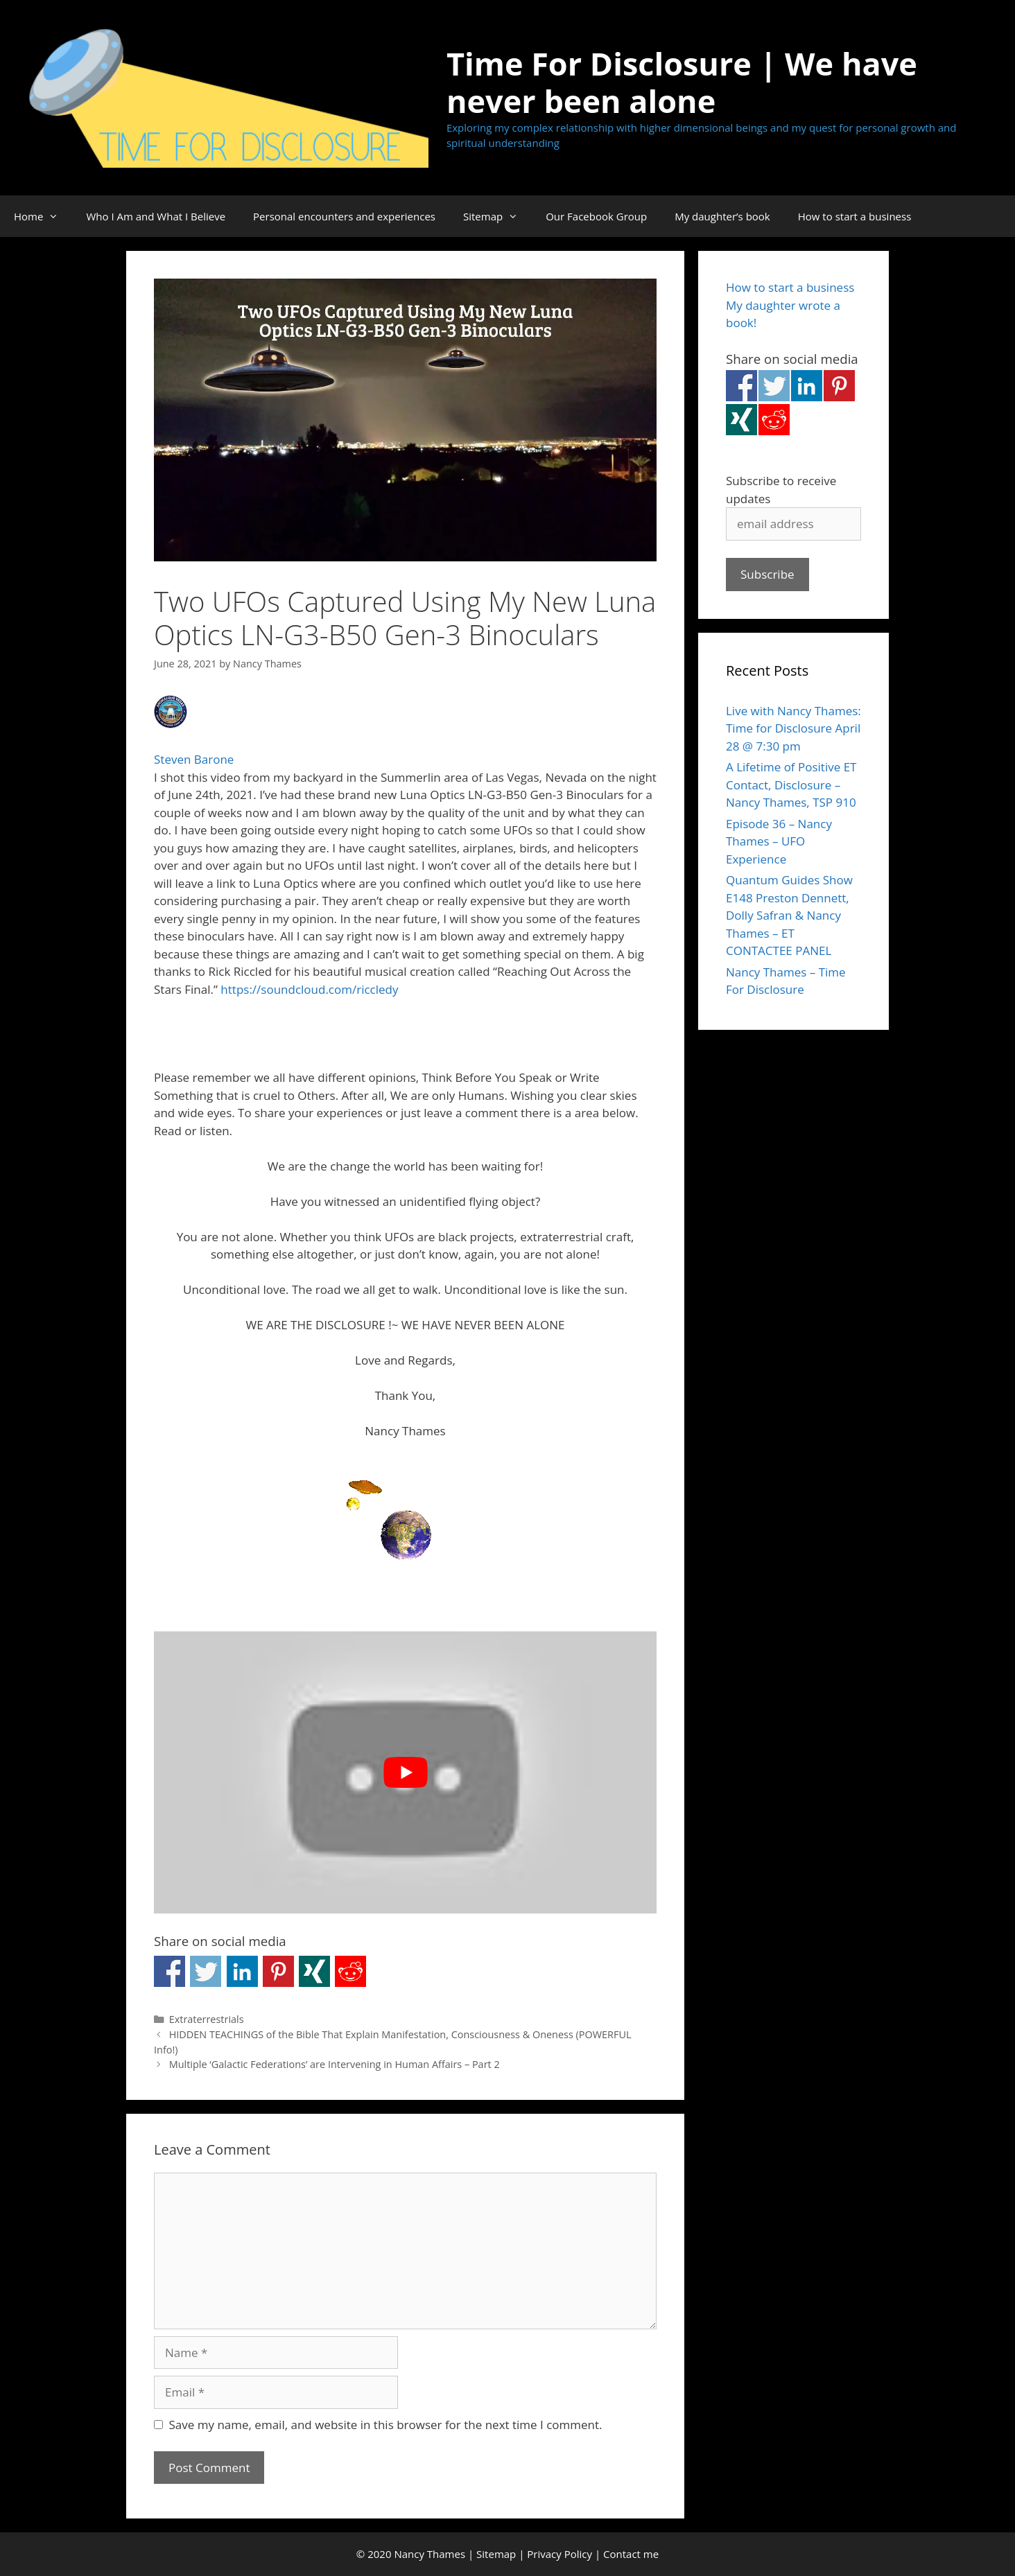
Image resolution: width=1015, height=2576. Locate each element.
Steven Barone (194, 759)
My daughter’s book (722, 216)
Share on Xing (314, 1971)
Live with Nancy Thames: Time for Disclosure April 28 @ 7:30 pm (793, 728)
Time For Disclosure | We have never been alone (681, 82)
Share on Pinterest (278, 1971)
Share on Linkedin (242, 1971)
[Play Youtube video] (405, 1772)
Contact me (631, 2554)
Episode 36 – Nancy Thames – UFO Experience (779, 841)
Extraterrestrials (206, 2019)
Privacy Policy (559, 2554)
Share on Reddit (350, 1971)
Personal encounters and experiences (344, 216)
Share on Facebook (169, 1971)
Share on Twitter (205, 1971)
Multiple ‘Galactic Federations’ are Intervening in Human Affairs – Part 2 (334, 2064)
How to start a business (855, 216)
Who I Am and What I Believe (155, 216)
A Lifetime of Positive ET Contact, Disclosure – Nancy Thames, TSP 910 (791, 784)
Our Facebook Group (596, 216)
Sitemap (497, 216)
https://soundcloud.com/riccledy (309, 989)
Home (43, 216)
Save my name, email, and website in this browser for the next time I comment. (385, 2425)
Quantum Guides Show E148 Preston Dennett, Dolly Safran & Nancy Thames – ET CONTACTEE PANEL (789, 915)
